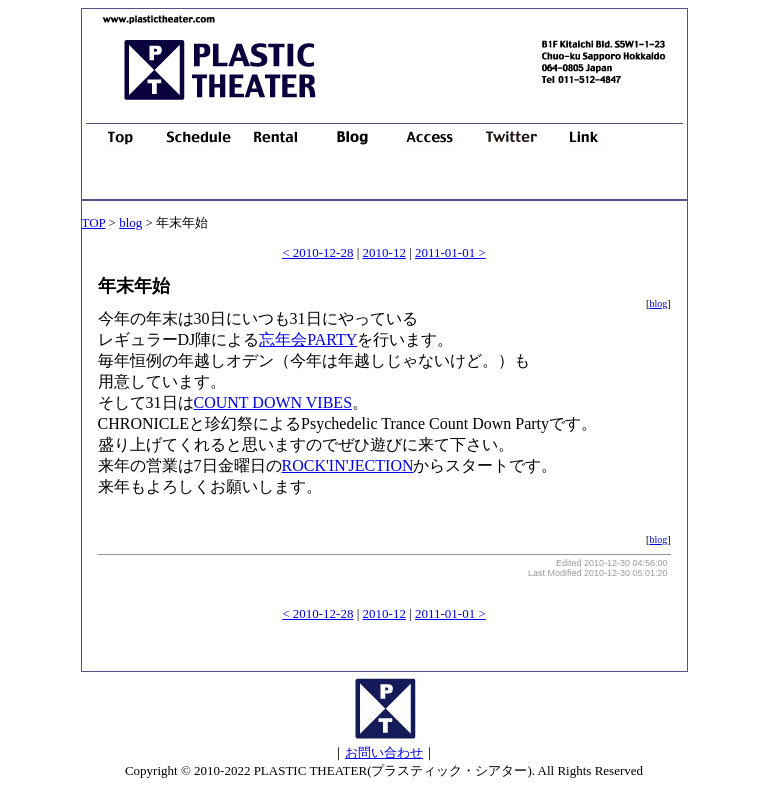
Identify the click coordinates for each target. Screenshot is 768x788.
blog (130, 222)
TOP (94, 222)
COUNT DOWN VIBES (273, 402)
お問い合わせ (384, 752)
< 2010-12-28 (317, 252)
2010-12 (384, 252)
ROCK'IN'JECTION (348, 465)
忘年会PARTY (308, 339)
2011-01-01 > (450, 252)
